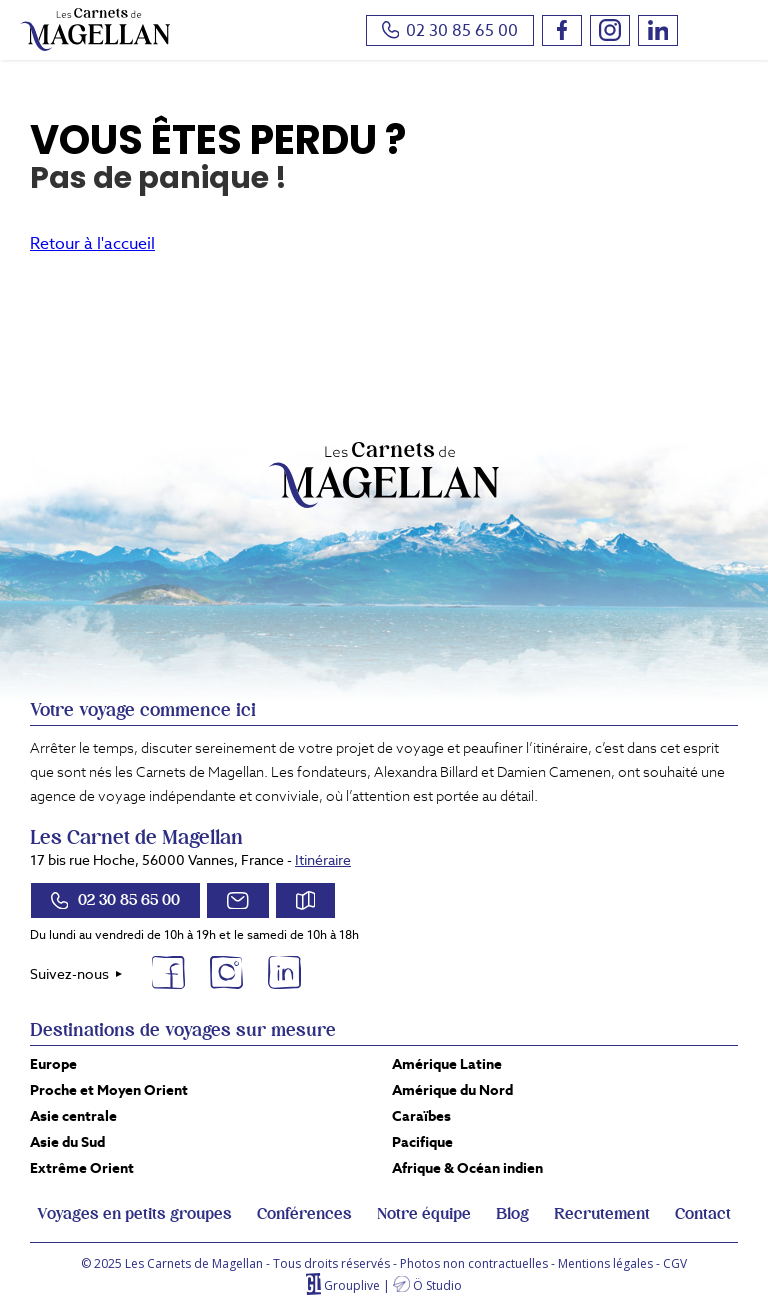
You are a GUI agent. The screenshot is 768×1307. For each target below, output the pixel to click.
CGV (675, 1263)
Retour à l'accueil (92, 243)
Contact (703, 1214)
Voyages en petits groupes (134, 1214)
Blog (512, 1214)
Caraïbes (421, 1116)
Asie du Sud (67, 1142)
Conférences (304, 1214)
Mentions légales (605, 1263)
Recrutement (602, 1214)
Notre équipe (424, 1214)
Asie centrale (73, 1116)
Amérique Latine (447, 1064)
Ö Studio (437, 1285)
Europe (53, 1064)
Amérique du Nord (452, 1090)
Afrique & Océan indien (467, 1168)
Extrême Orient (82, 1168)
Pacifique (422, 1142)
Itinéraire (323, 860)
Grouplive (352, 1285)
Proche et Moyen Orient (109, 1090)
